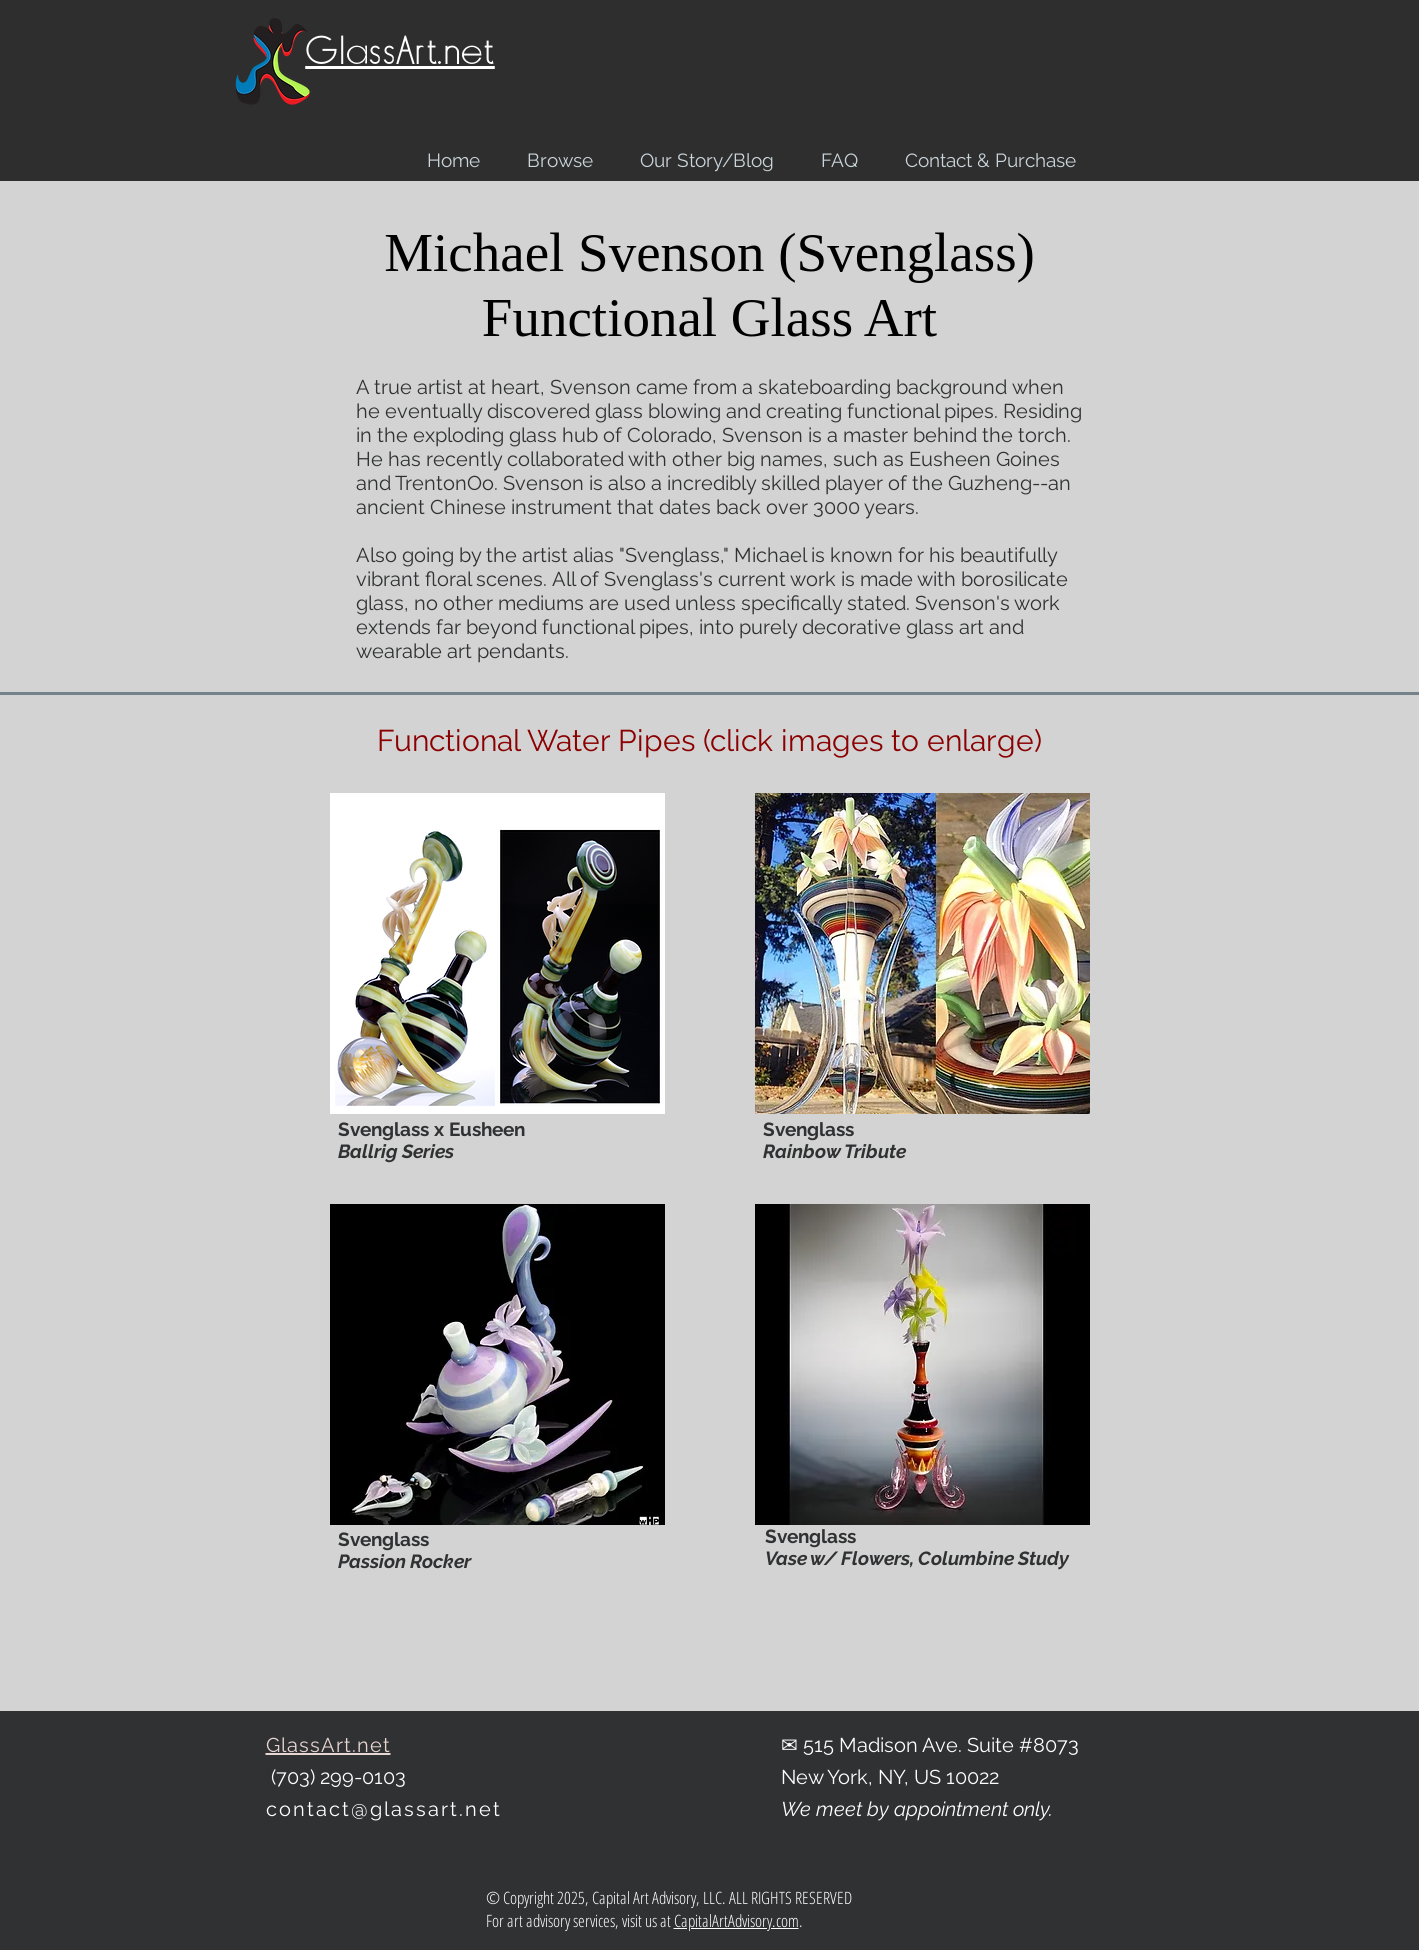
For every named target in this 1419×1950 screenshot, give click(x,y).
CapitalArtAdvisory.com (736, 1920)
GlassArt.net (400, 51)
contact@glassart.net (384, 1809)
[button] (497, 953)
